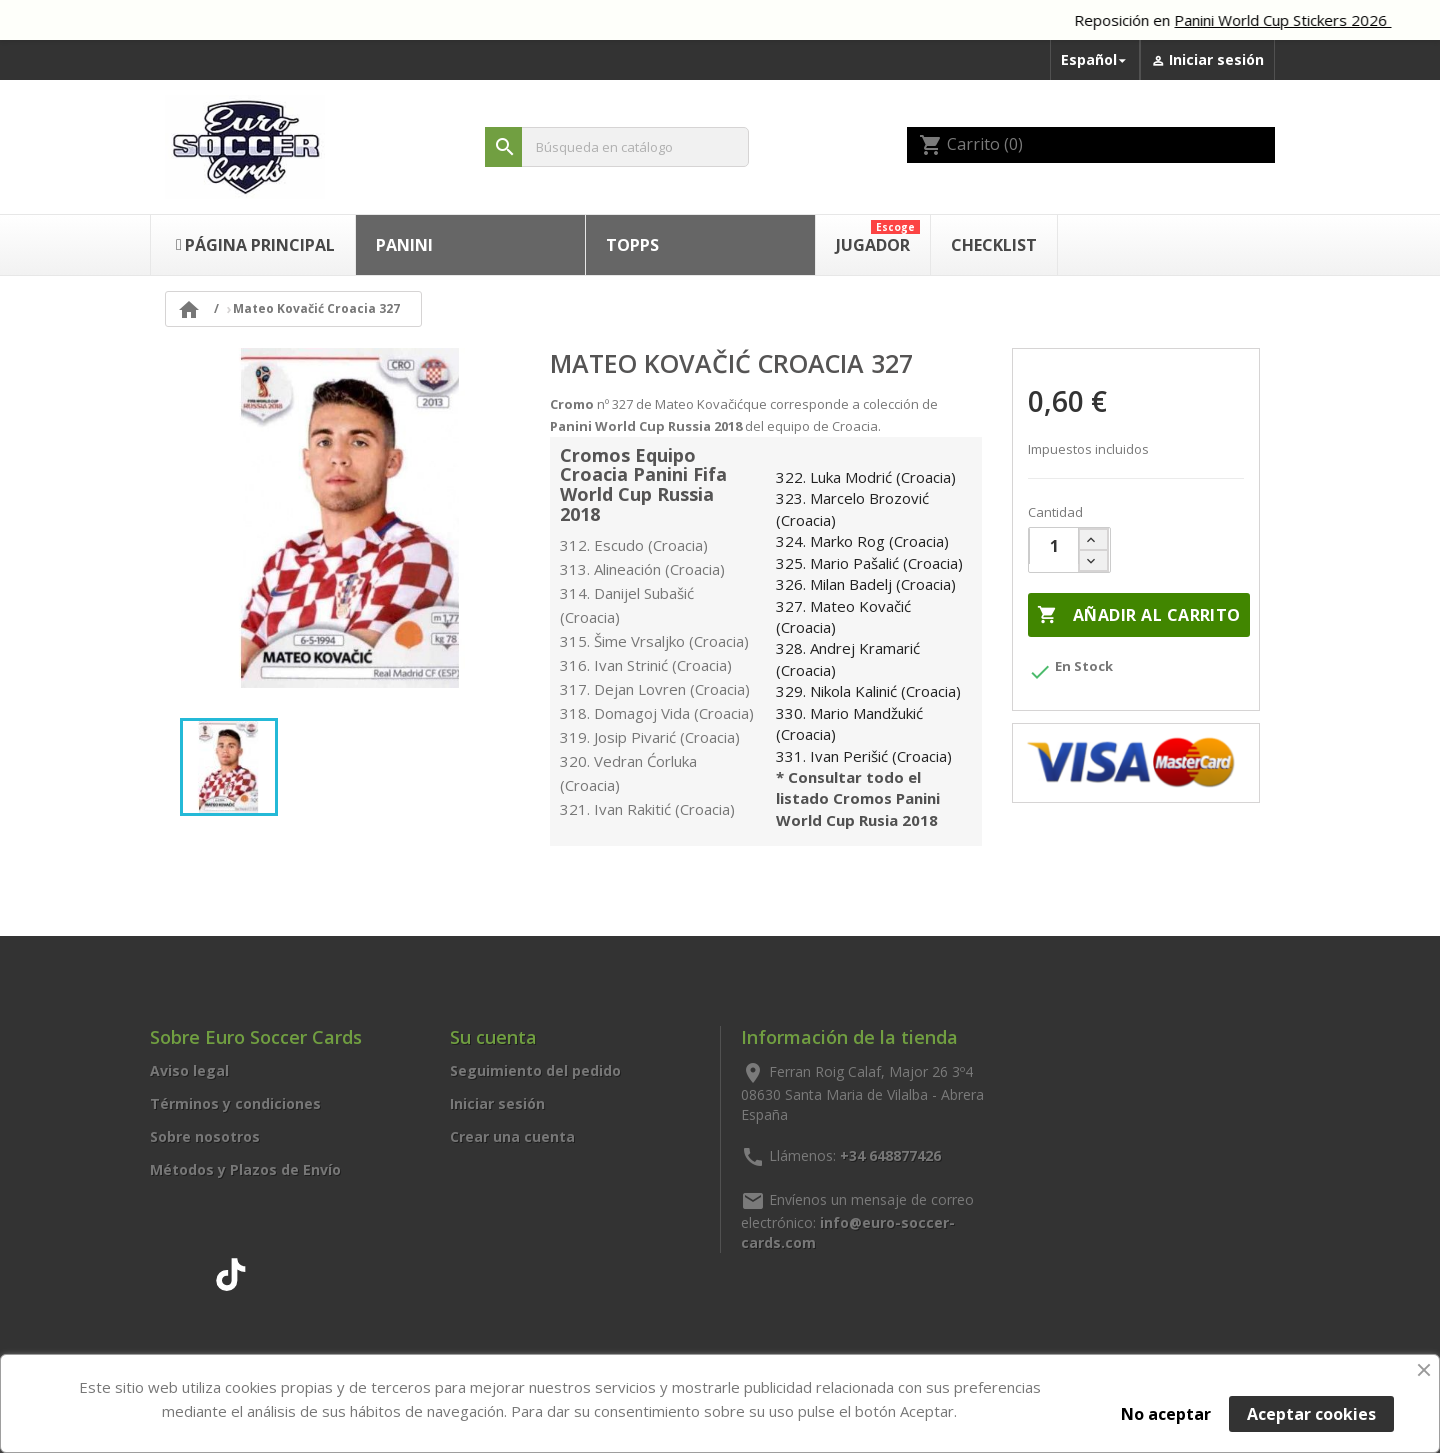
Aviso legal (189, 1070)
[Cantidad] (1054, 546)
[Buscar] (617, 147)
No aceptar (1166, 1414)
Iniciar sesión (497, 1103)
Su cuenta (493, 1037)
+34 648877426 (890, 1154)
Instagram (187, 1271)
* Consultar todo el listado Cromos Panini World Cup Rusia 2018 (858, 798)
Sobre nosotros (205, 1136)
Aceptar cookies (1311, 1414)
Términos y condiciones (235, 1103)
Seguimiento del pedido (535, 1070)
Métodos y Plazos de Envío (245, 1169)
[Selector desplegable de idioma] (1095, 60)
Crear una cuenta (512, 1136)
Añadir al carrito (1138, 615)
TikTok (231, 1271)
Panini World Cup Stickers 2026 (1302, 20)
